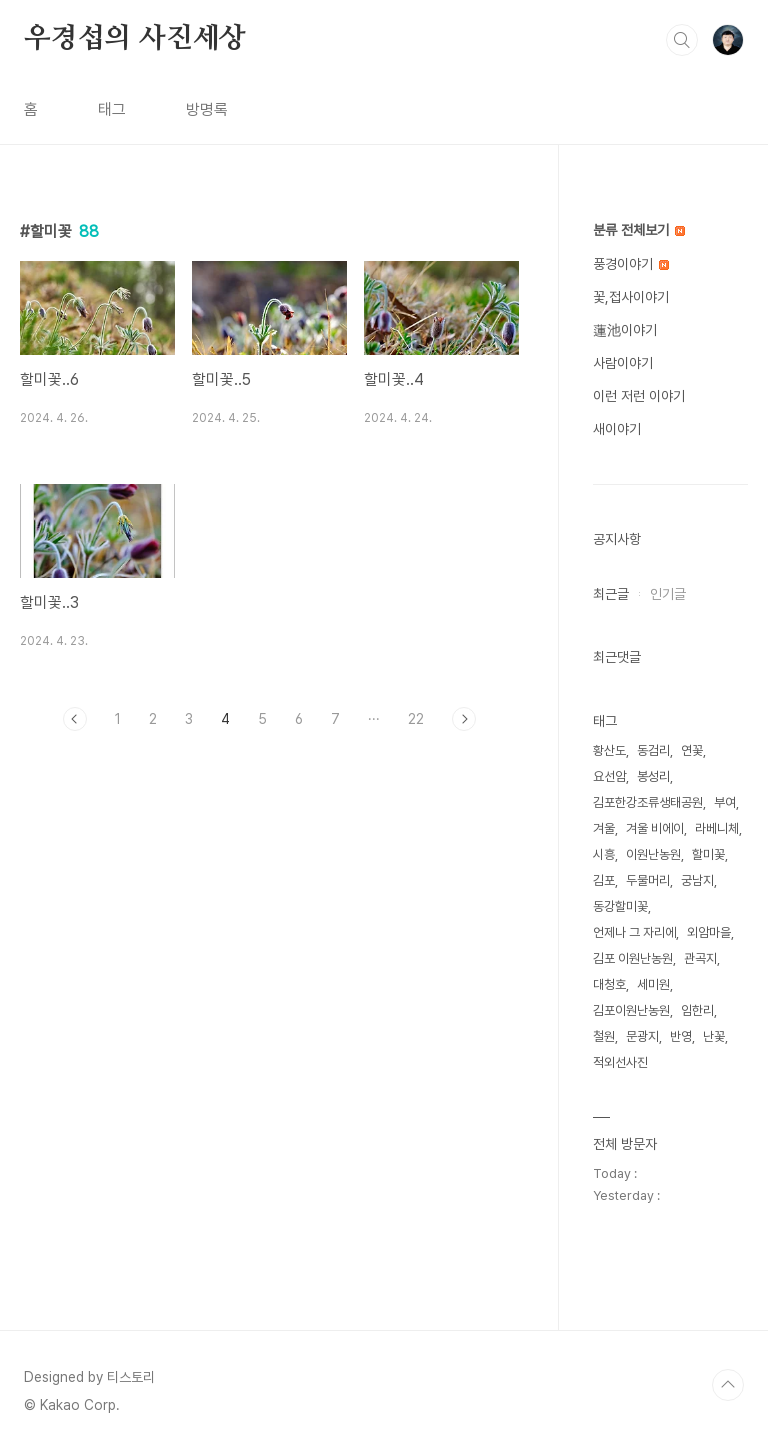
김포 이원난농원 (633, 958)
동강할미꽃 (620, 906)
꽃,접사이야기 (631, 297)
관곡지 (700, 958)
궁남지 (697, 880)
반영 (681, 1036)
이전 (75, 719)
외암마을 (709, 932)
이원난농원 (653, 854)
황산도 (609, 750)
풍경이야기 (631, 264)
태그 (112, 109)
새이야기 (617, 429)
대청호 (609, 984)
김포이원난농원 (631, 1010)
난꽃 (714, 1036)
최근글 (611, 594)
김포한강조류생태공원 (648, 802)
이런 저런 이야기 (639, 396)
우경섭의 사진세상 (135, 39)
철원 (604, 1036)
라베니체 (717, 828)
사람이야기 (623, 363)
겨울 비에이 (655, 828)
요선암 (609, 776)
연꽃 (692, 750)
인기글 (668, 594)
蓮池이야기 (625, 330)
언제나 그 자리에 (634, 932)
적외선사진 (620, 1062)
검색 (682, 40)
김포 (604, 880)
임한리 (697, 1010)
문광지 (642, 1036)
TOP (728, 1385)
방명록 (207, 109)
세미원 (653, 984)
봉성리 (653, 776)
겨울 (604, 828)
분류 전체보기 (639, 230)
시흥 (604, 854)
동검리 (653, 750)
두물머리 (648, 880)
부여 (725, 802)
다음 (464, 719)
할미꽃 (708, 854)
